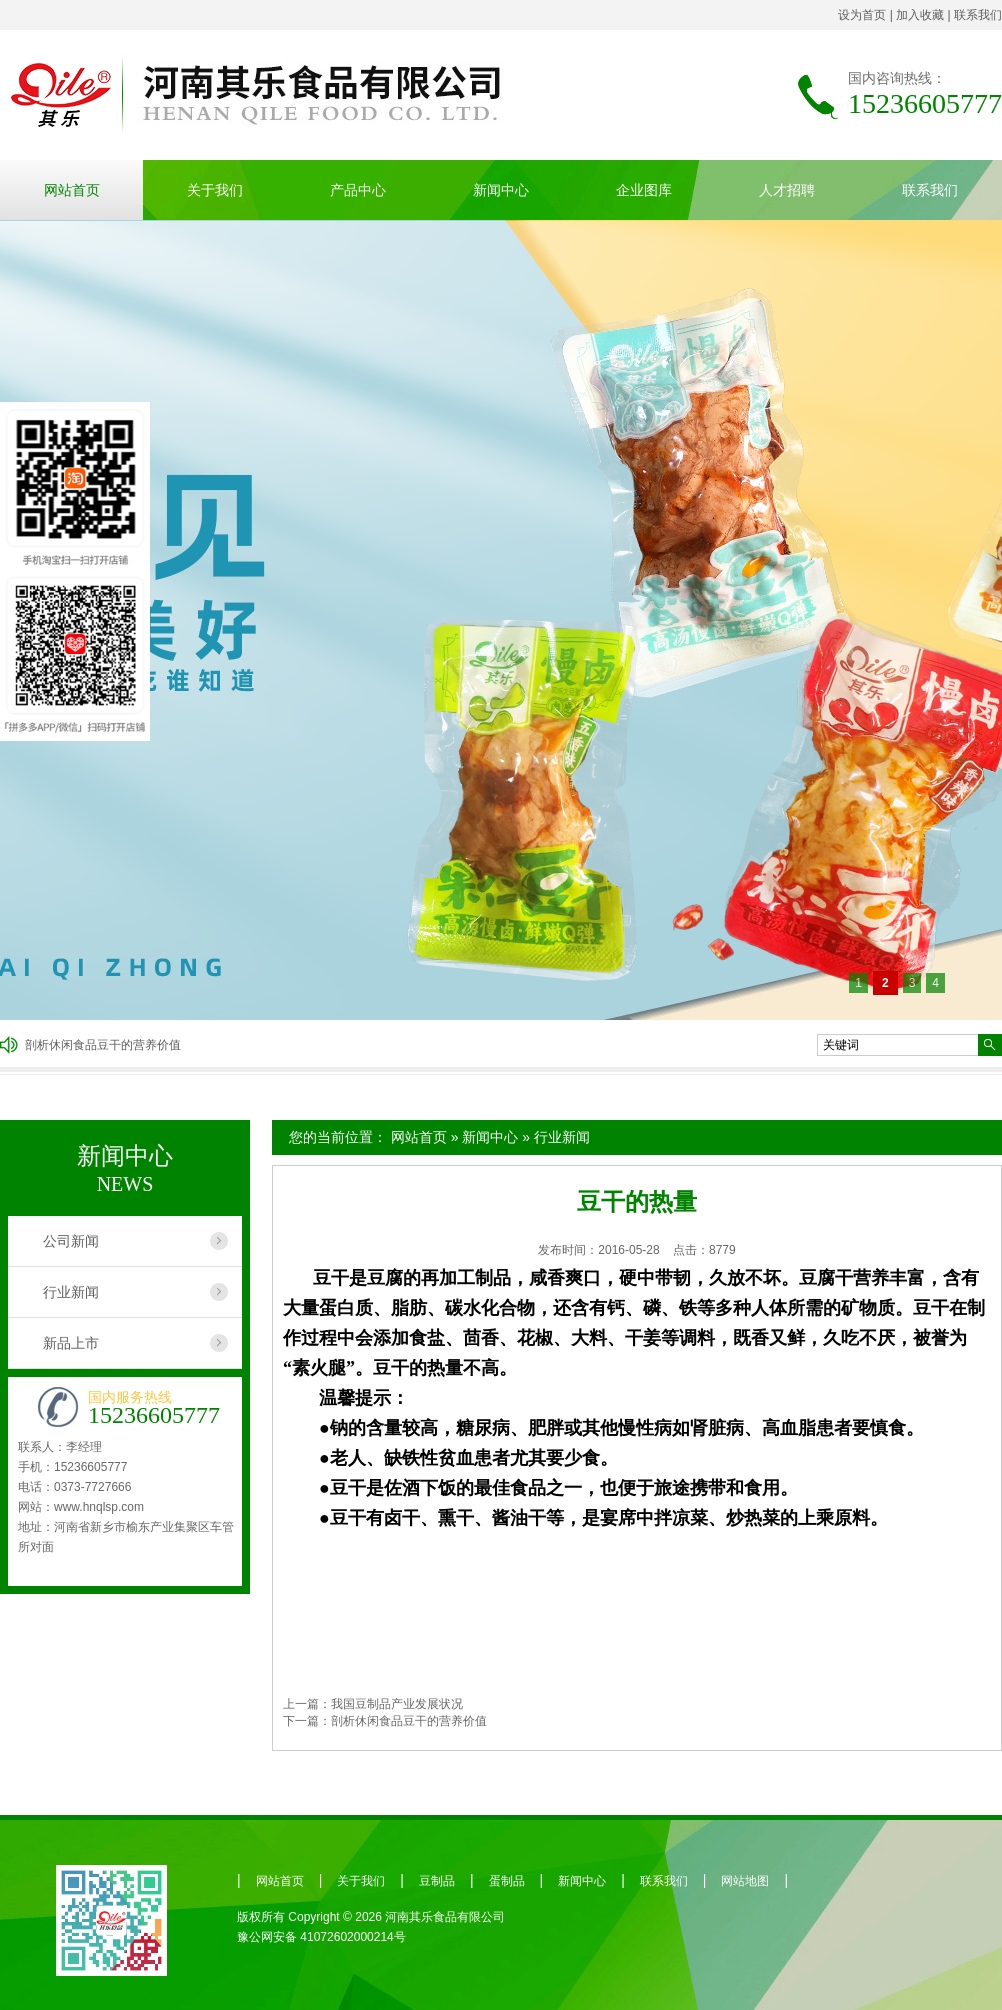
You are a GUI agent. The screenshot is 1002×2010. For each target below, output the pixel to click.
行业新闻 (562, 1137)
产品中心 (358, 190)
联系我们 (978, 15)
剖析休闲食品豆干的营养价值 (103, 1045)
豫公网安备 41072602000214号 (321, 1937)
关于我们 (215, 190)
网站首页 (72, 190)
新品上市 (71, 1343)
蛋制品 (507, 1881)
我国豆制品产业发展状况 (397, 1704)
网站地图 (745, 1881)
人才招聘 (787, 190)
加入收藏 (920, 15)
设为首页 (862, 15)
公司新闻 (71, 1241)
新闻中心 (501, 190)
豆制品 (437, 1881)
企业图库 (644, 190)
